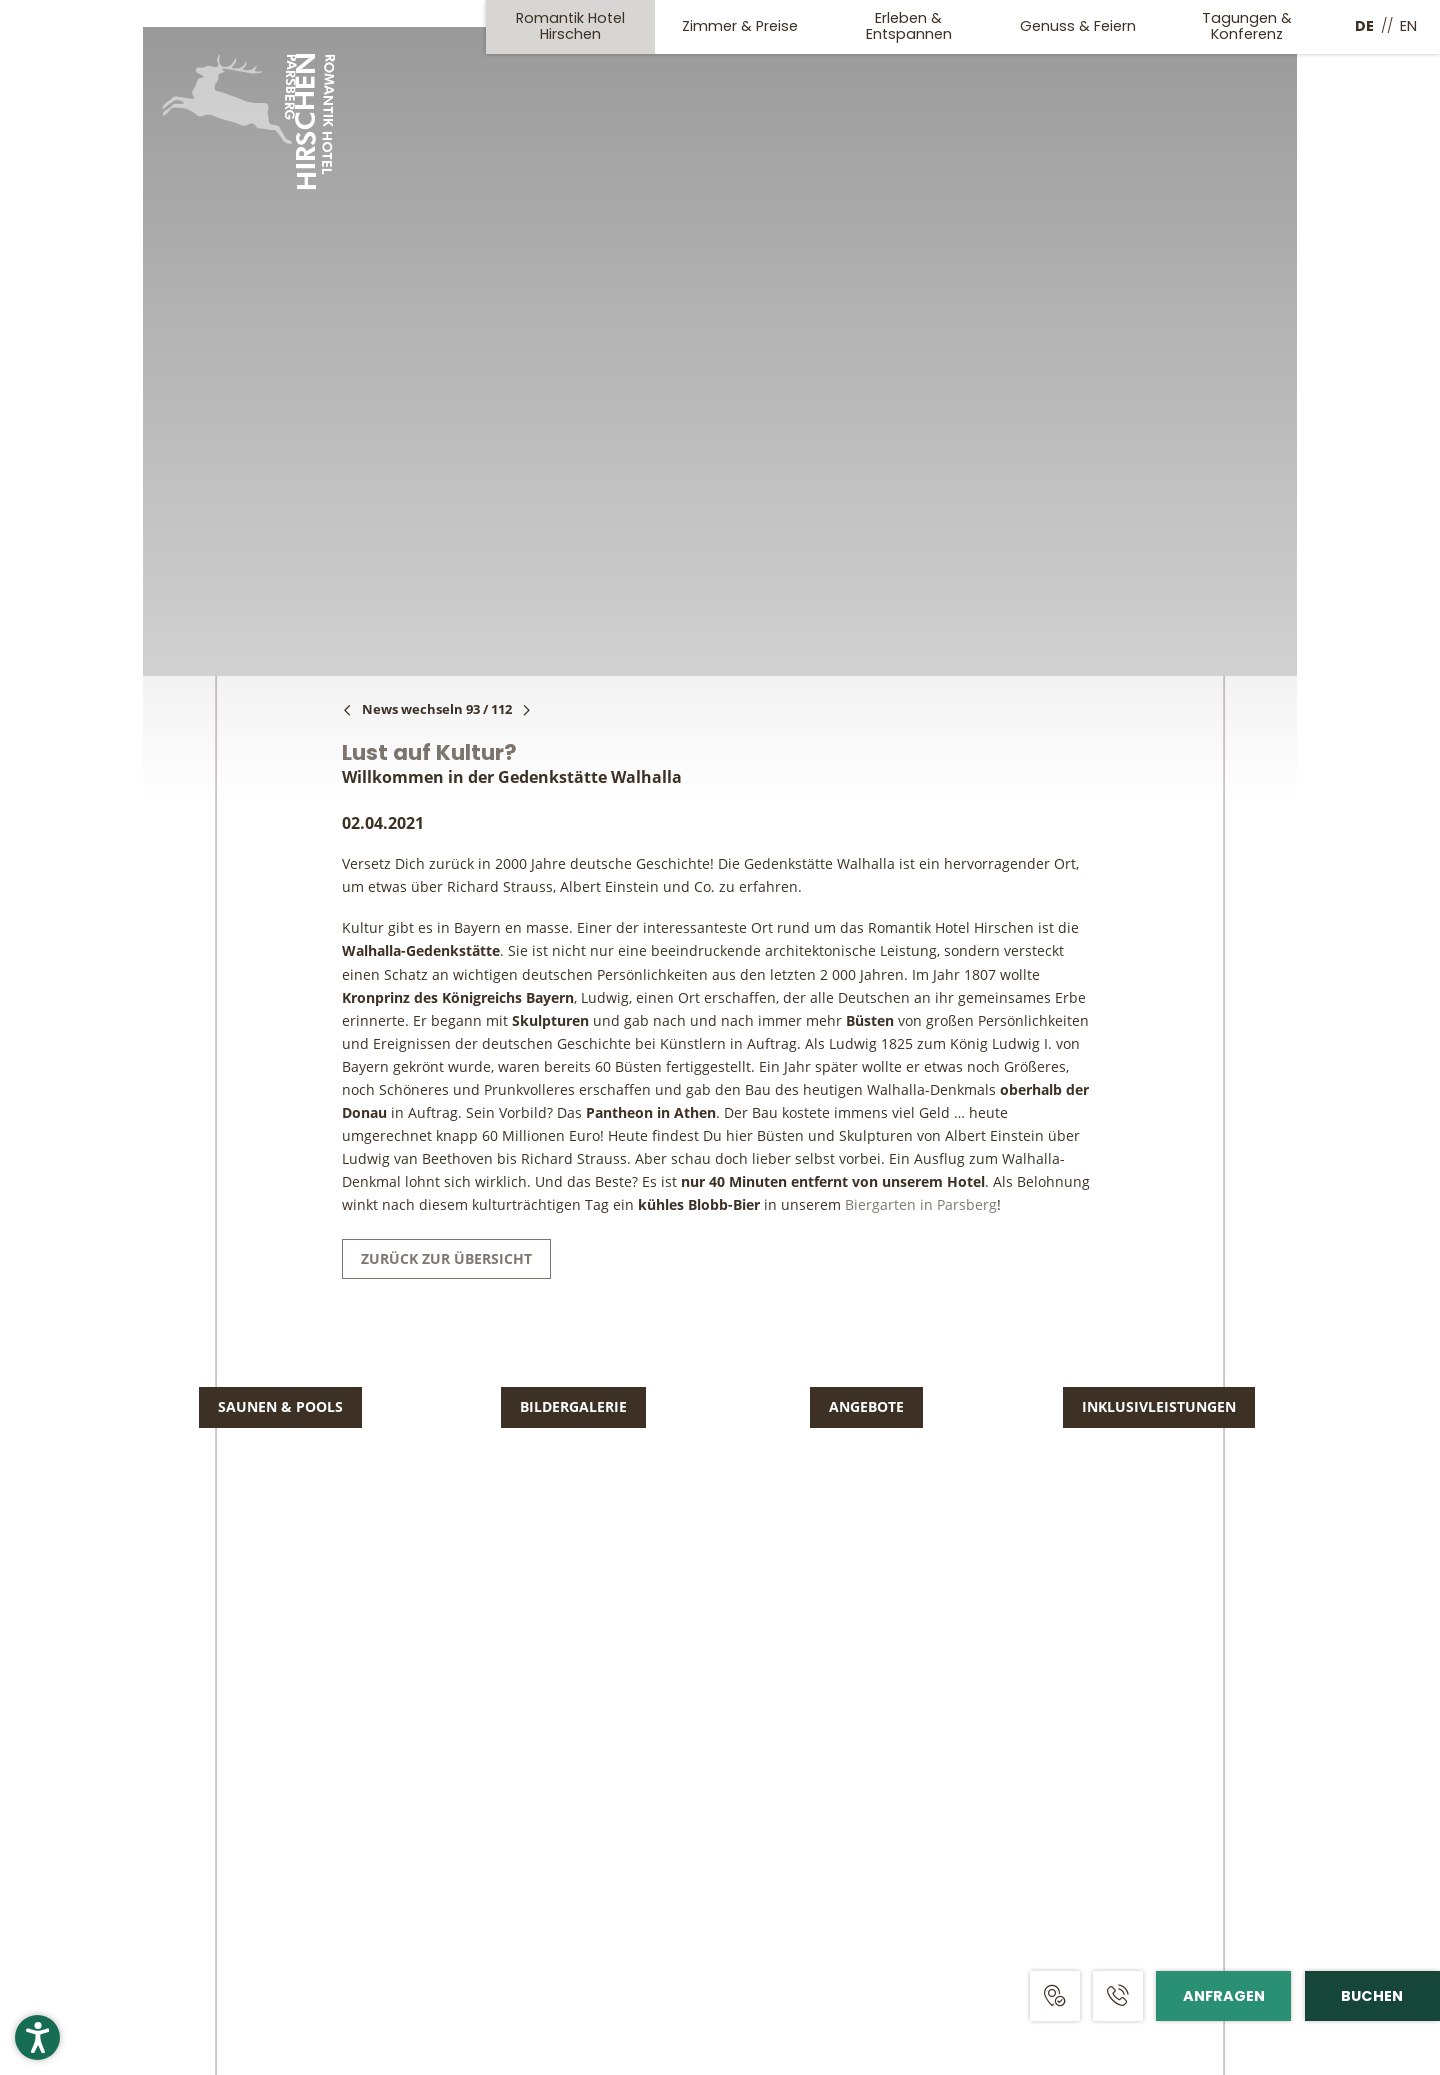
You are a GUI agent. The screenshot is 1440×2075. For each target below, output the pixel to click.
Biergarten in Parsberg (921, 1204)
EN (1408, 26)
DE (1364, 26)
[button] (37, 2037)
